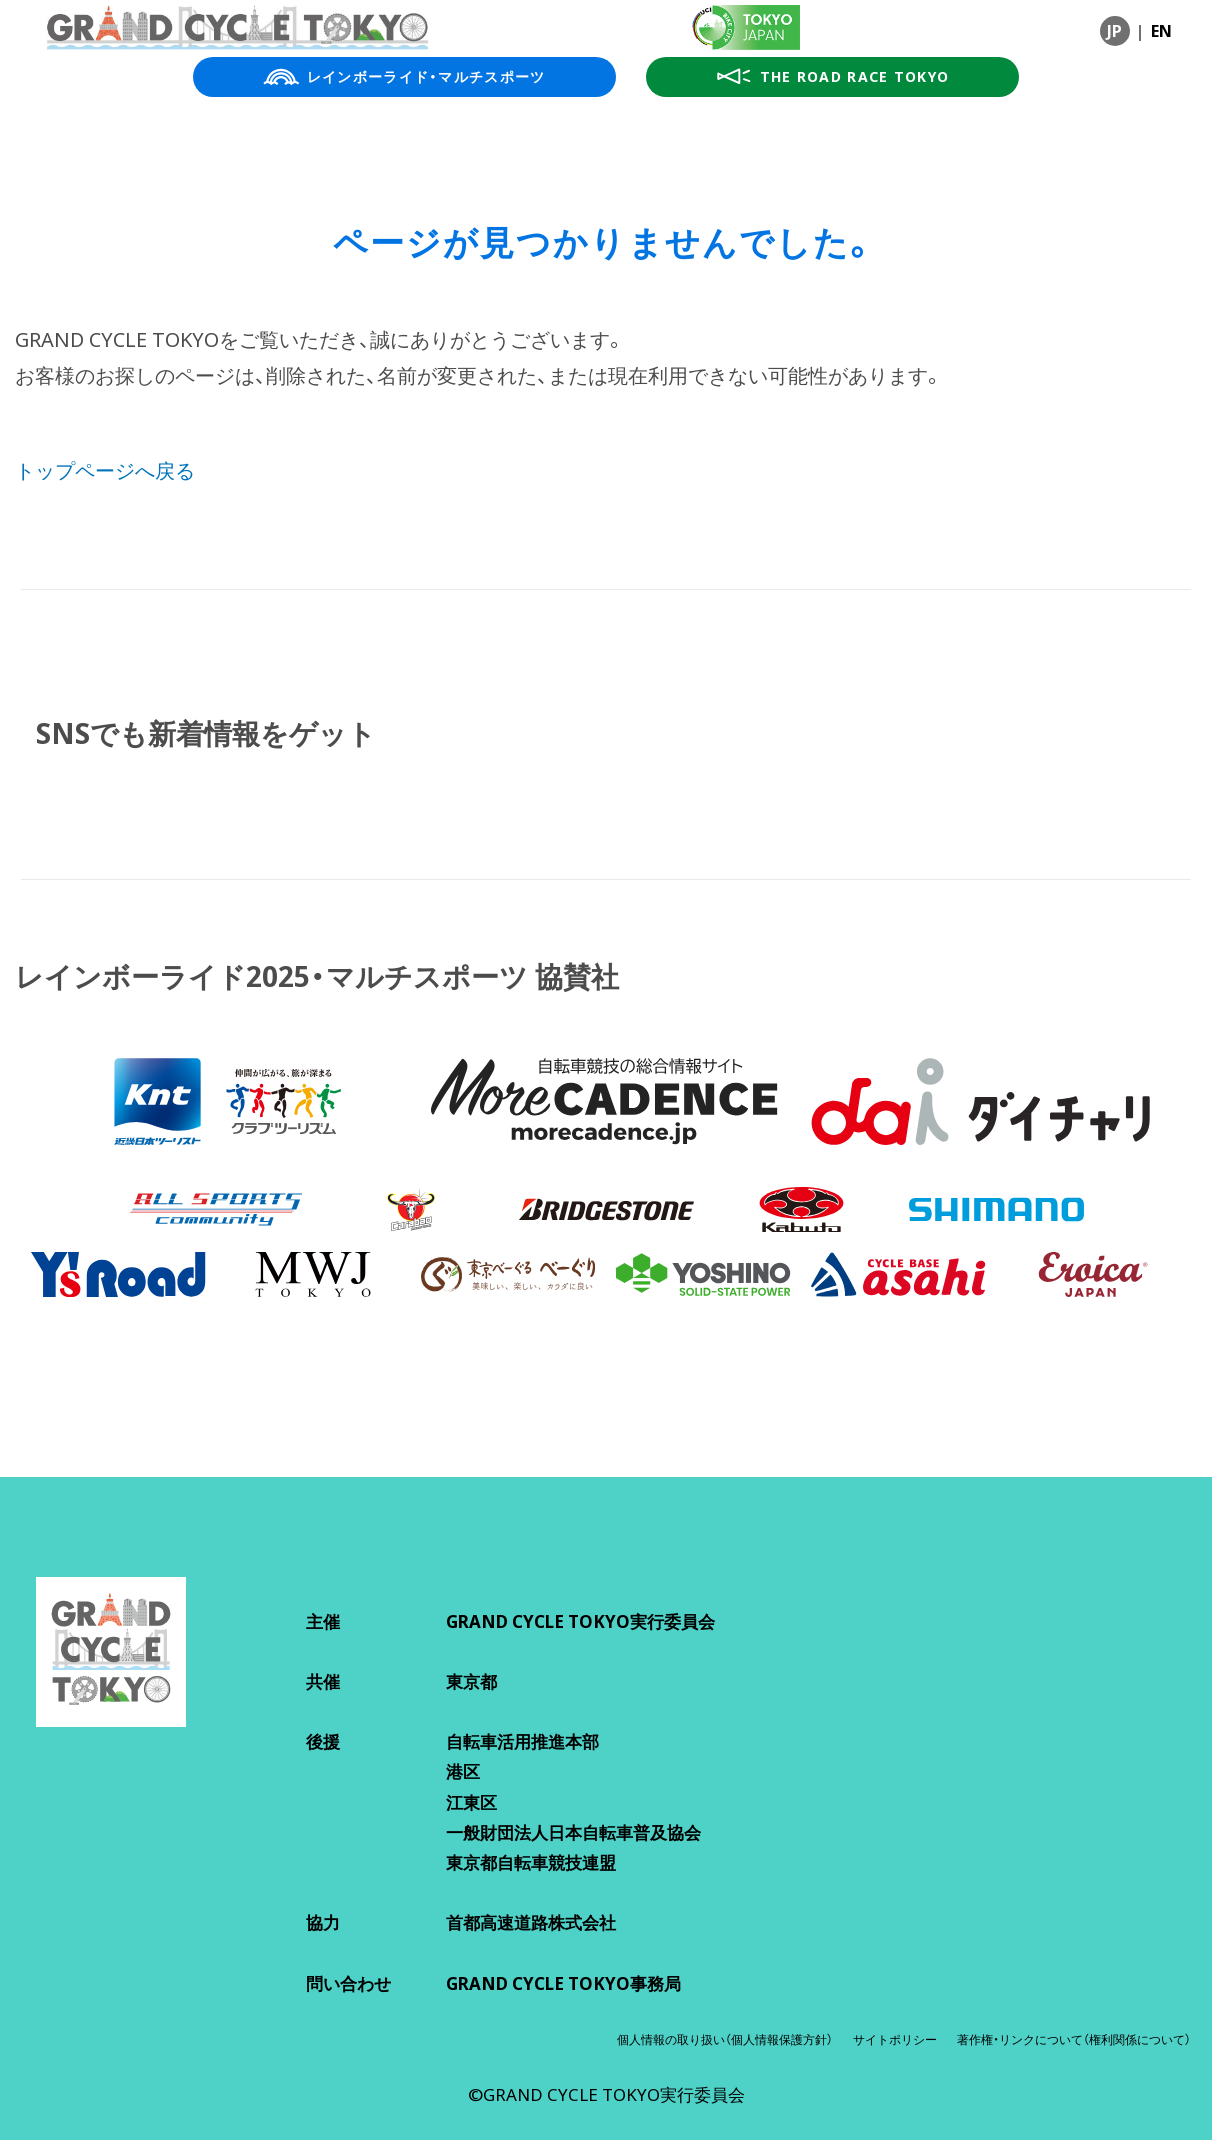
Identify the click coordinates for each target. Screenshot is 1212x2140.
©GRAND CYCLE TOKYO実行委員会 (606, 2094)
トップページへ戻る (105, 470)
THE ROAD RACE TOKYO (833, 77)
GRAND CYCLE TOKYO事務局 (563, 1983)
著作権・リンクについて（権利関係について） (1074, 2039)
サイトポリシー (895, 2039)
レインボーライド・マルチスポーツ (404, 77)
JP (1114, 31)
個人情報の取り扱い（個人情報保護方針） (725, 2039)
